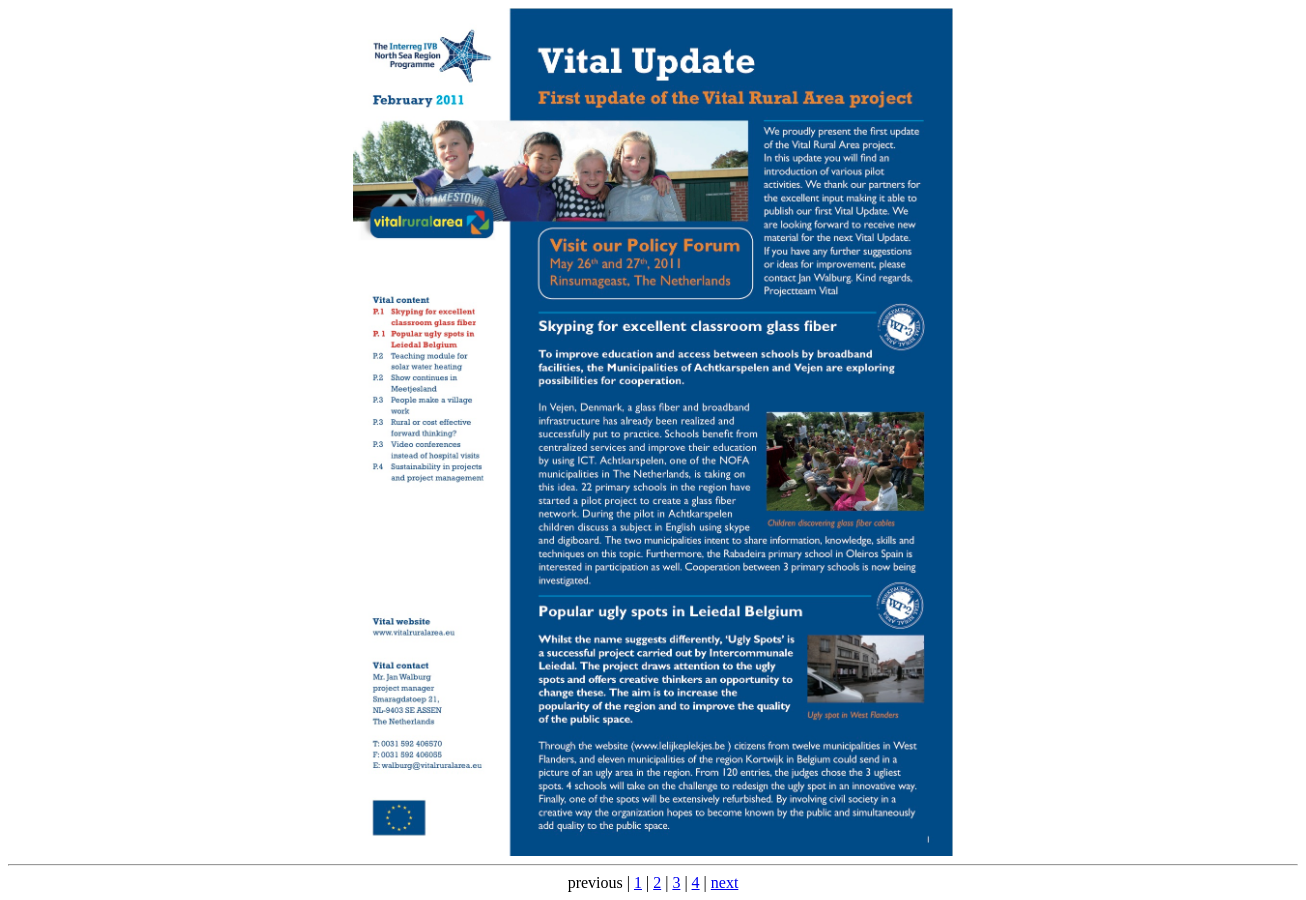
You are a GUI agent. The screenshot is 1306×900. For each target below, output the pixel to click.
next (725, 882)
